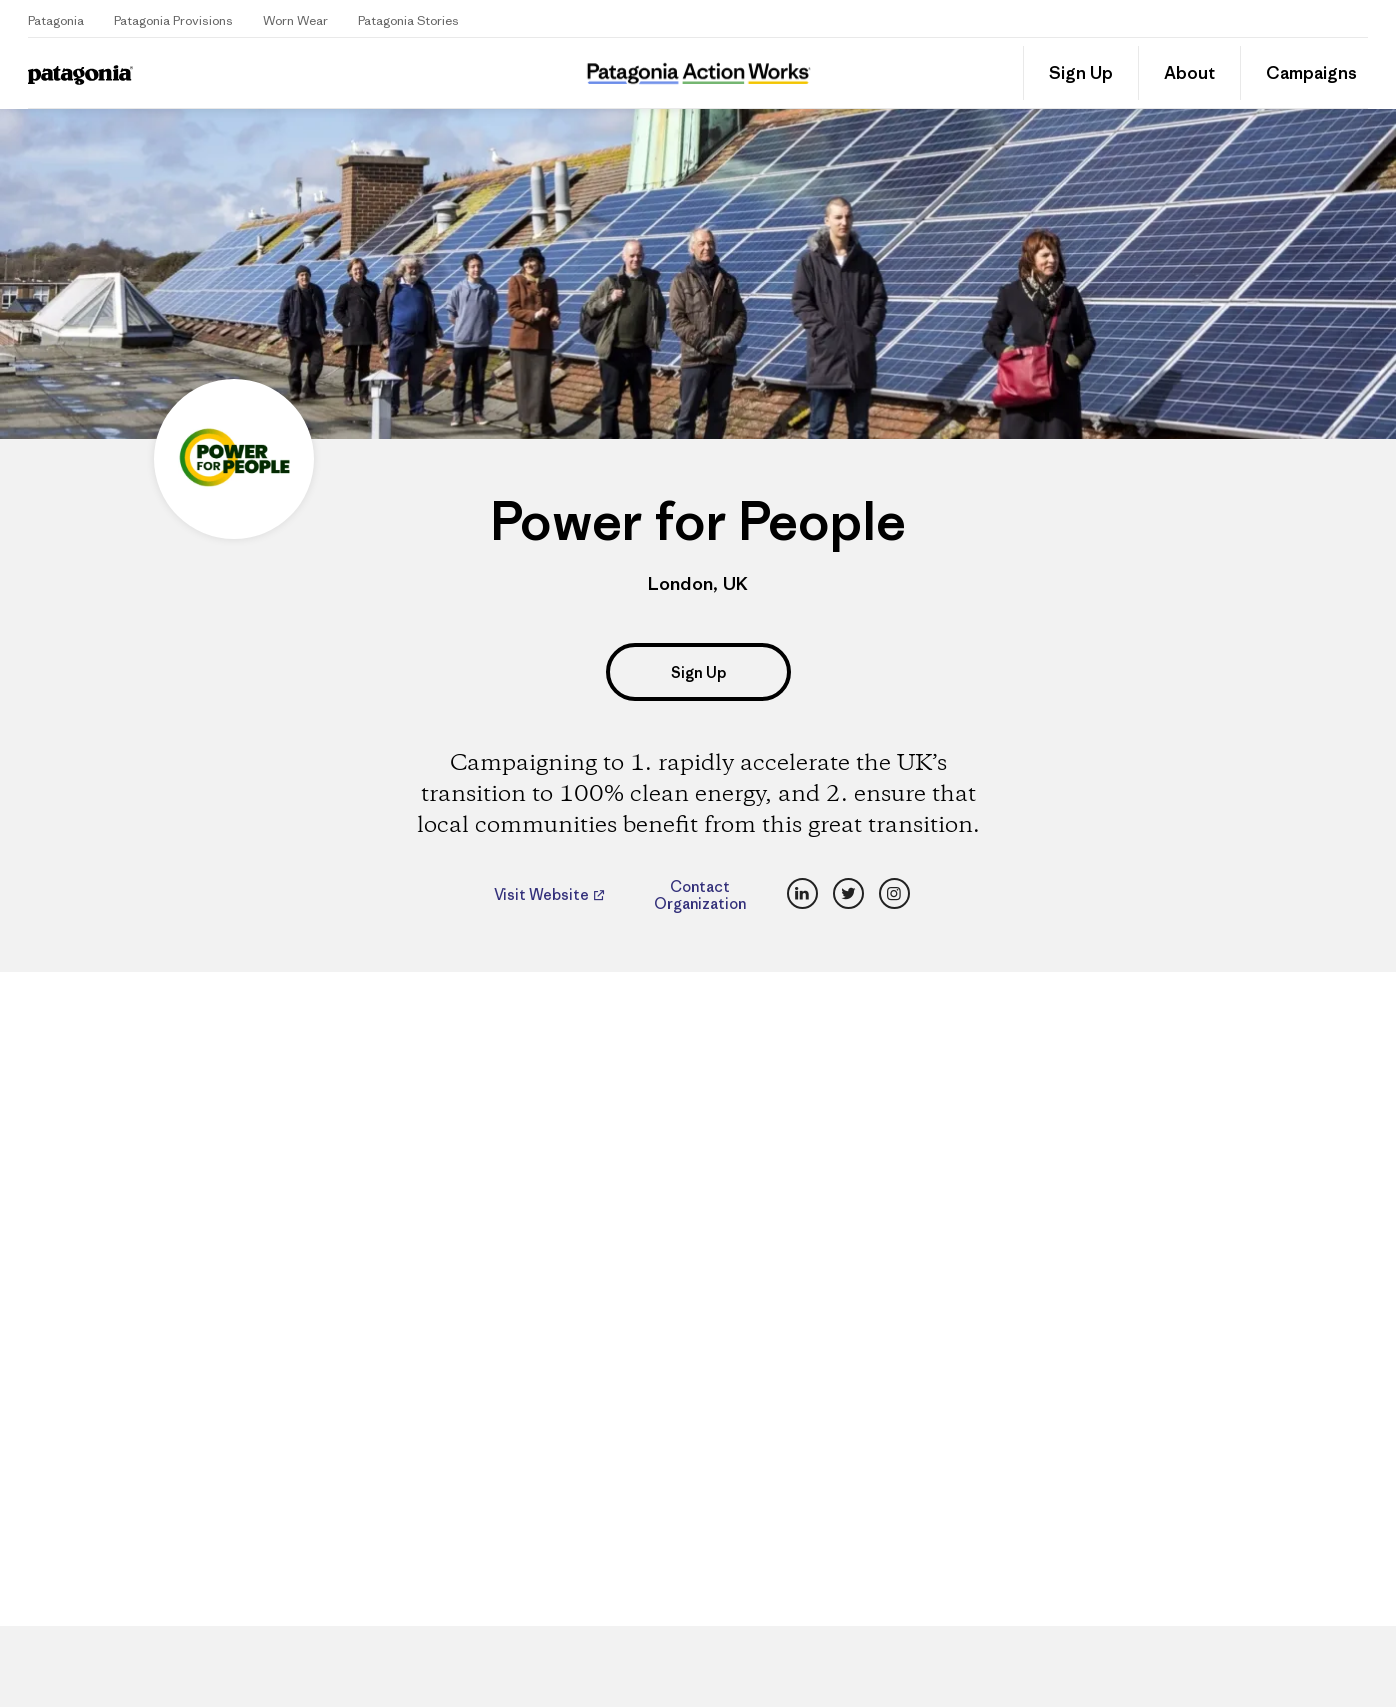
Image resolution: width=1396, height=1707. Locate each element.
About (1189, 73)
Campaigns (1311, 73)
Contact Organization (700, 895)
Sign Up (1081, 73)
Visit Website (543, 895)
